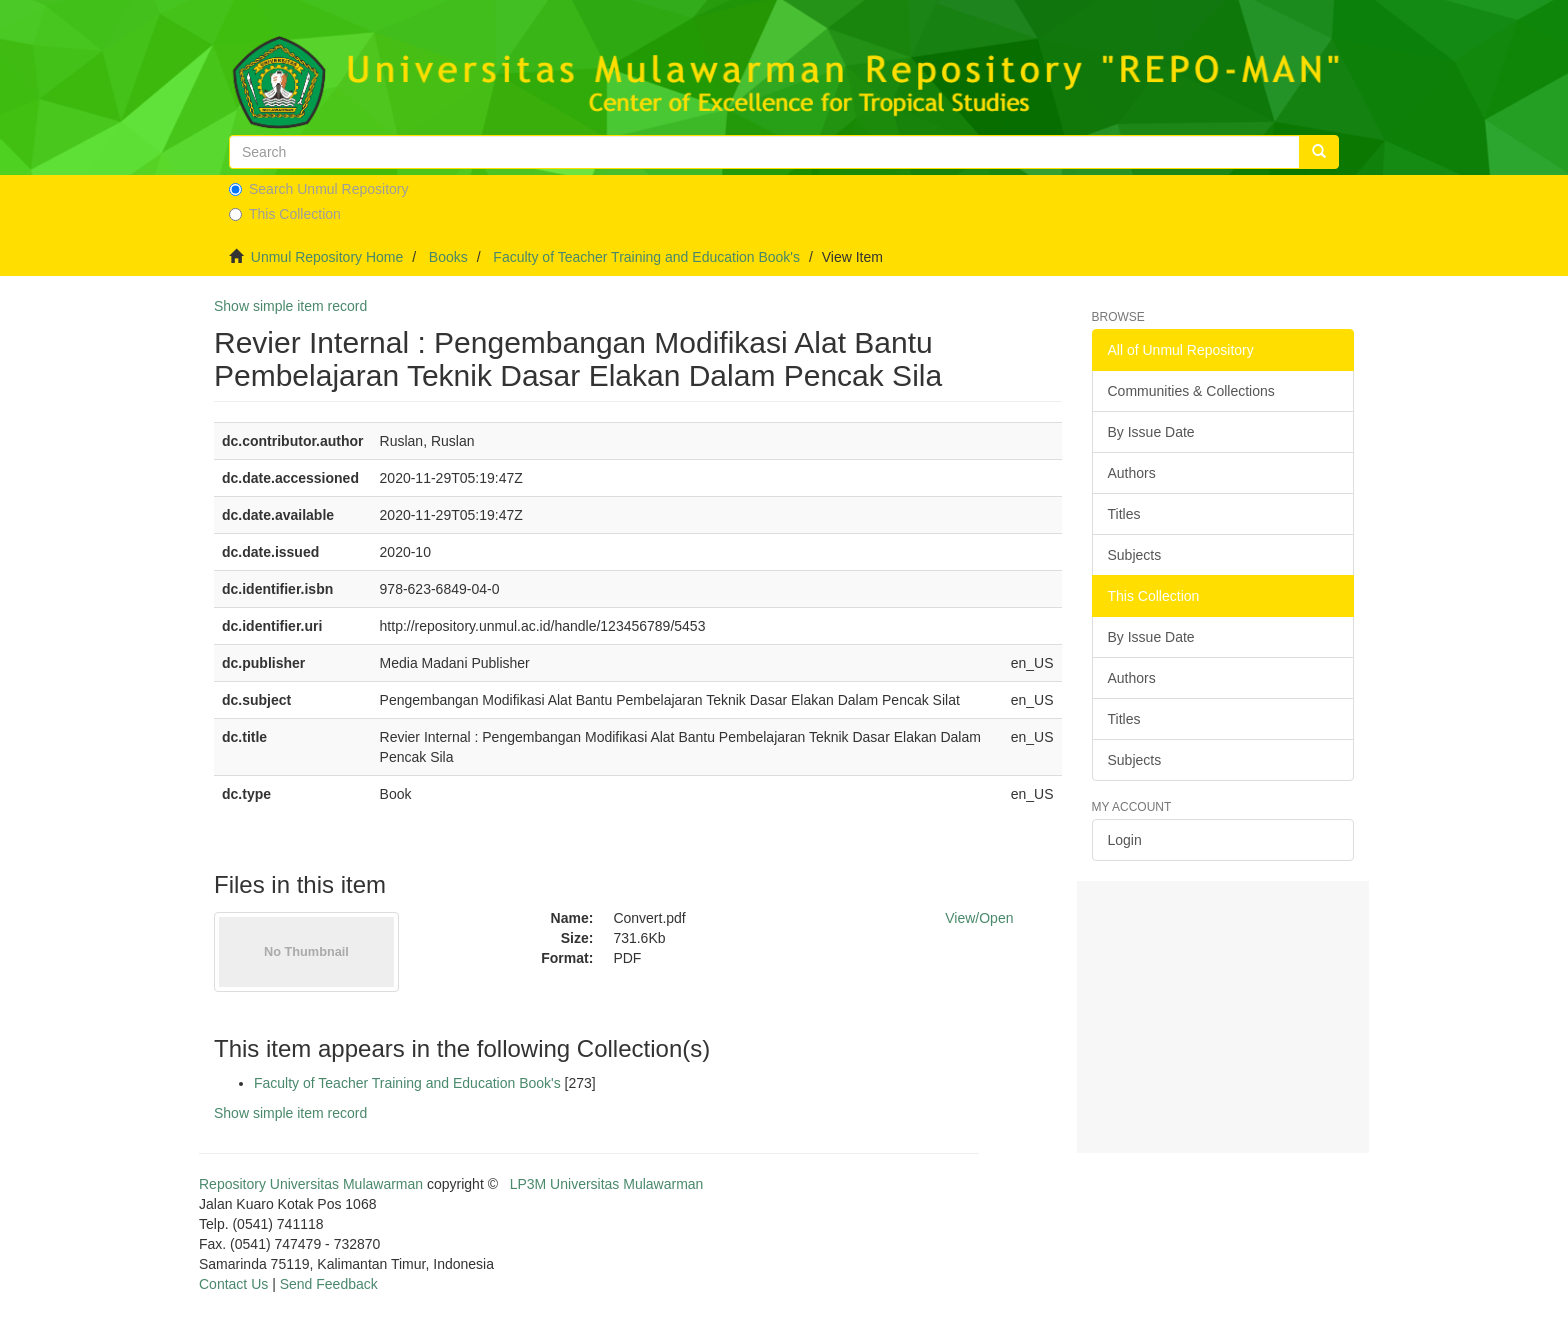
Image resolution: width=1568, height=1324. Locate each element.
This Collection (285, 214)
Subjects (1135, 555)
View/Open (979, 918)
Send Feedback (329, 1284)
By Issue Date (1151, 432)
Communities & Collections (1191, 391)
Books (448, 257)
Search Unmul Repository (319, 189)
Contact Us (233, 1284)
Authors (1132, 473)
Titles (1124, 514)
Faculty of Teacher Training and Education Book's (646, 257)
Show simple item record (290, 306)
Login (1125, 840)
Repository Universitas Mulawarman (311, 1184)
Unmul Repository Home (327, 257)
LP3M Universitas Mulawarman (607, 1184)
